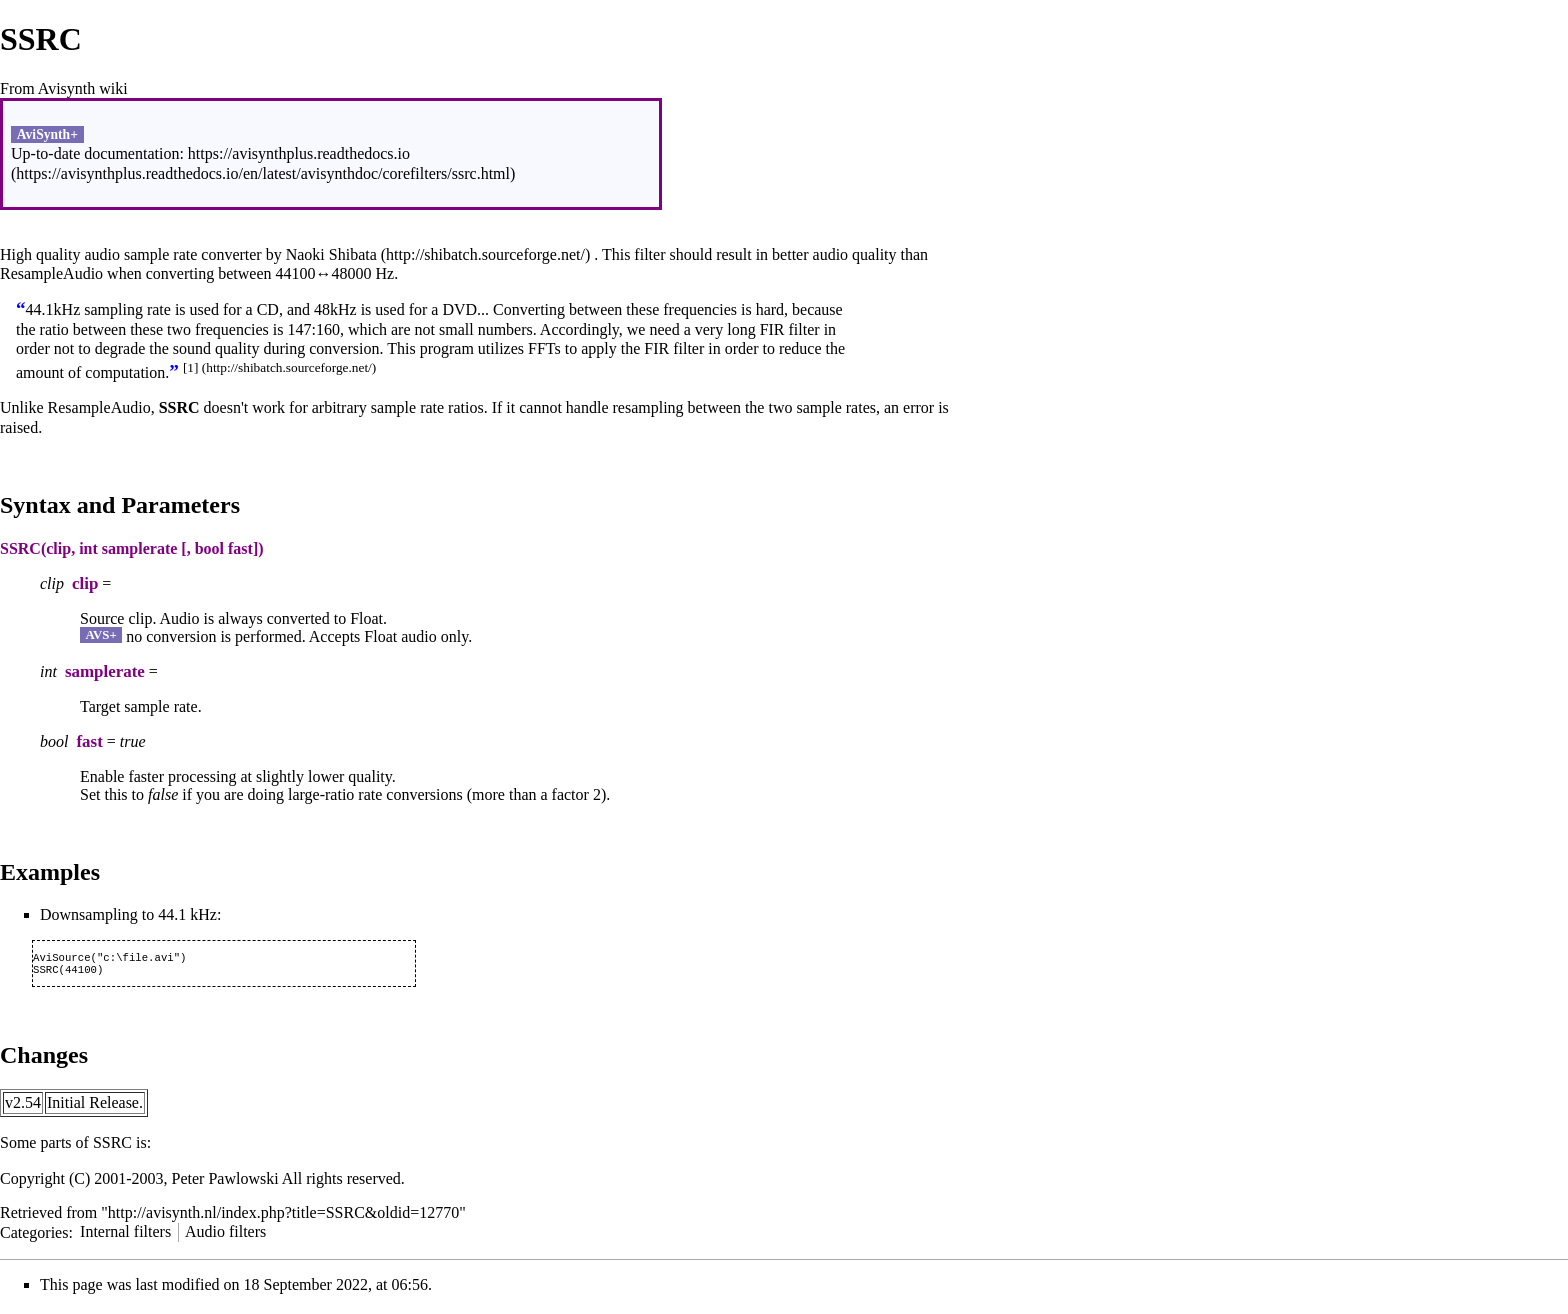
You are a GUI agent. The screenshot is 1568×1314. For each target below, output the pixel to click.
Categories (34, 1235)
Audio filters (225, 1235)
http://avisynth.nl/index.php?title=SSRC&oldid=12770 (283, 1216)
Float (366, 618)
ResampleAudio (51, 273)
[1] (191, 367)
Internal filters (125, 1235)
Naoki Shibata (331, 254)
